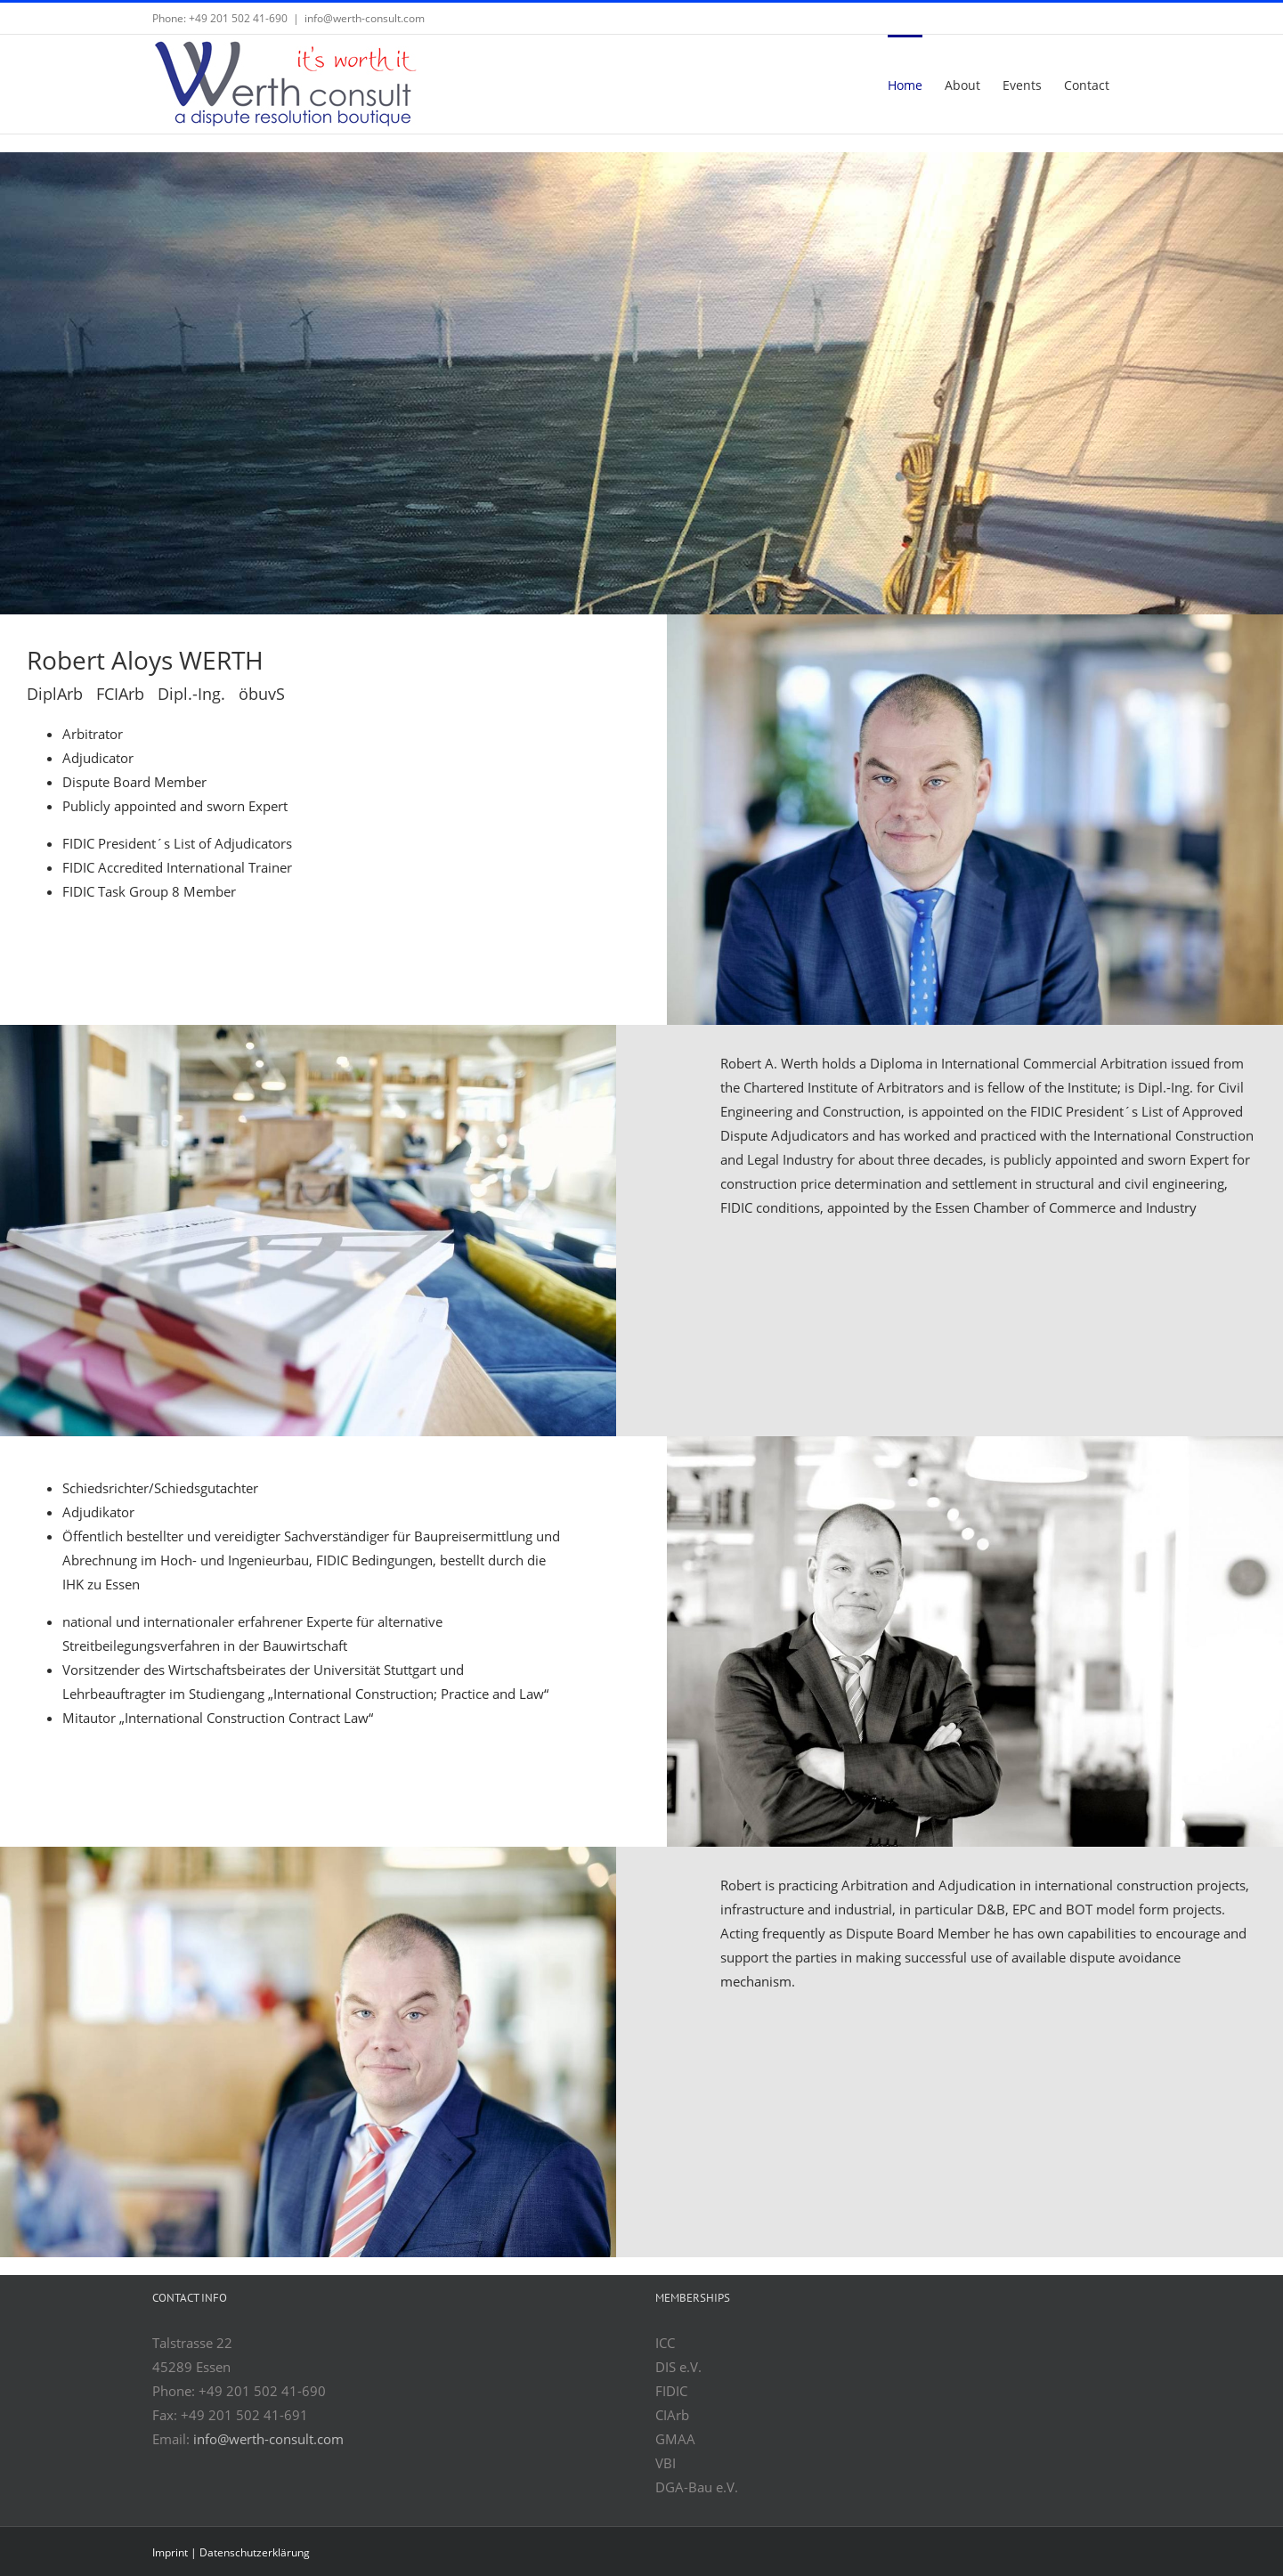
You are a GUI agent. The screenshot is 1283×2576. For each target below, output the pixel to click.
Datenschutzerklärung (254, 2552)
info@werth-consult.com (365, 18)
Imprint (170, 2552)
